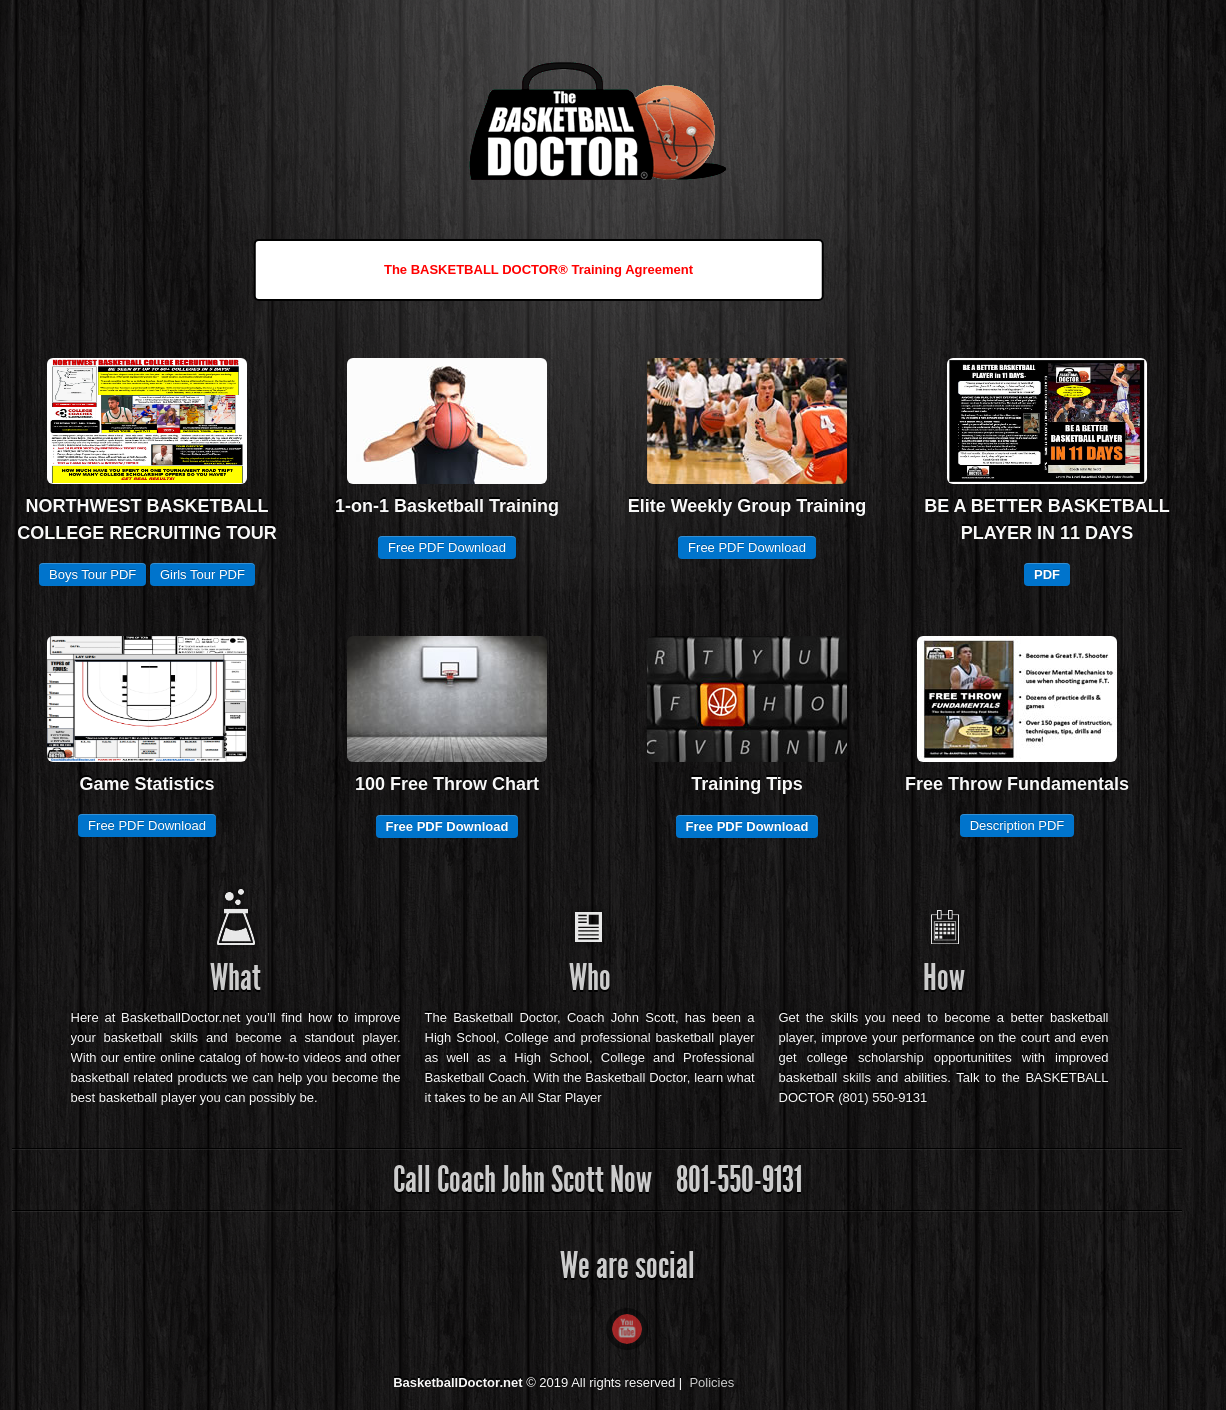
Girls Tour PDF (202, 574)
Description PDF (1017, 825)
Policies (711, 1382)
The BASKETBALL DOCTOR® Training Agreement (538, 269)
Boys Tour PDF (92, 574)
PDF (1047, 574)
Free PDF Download (447, 547)
